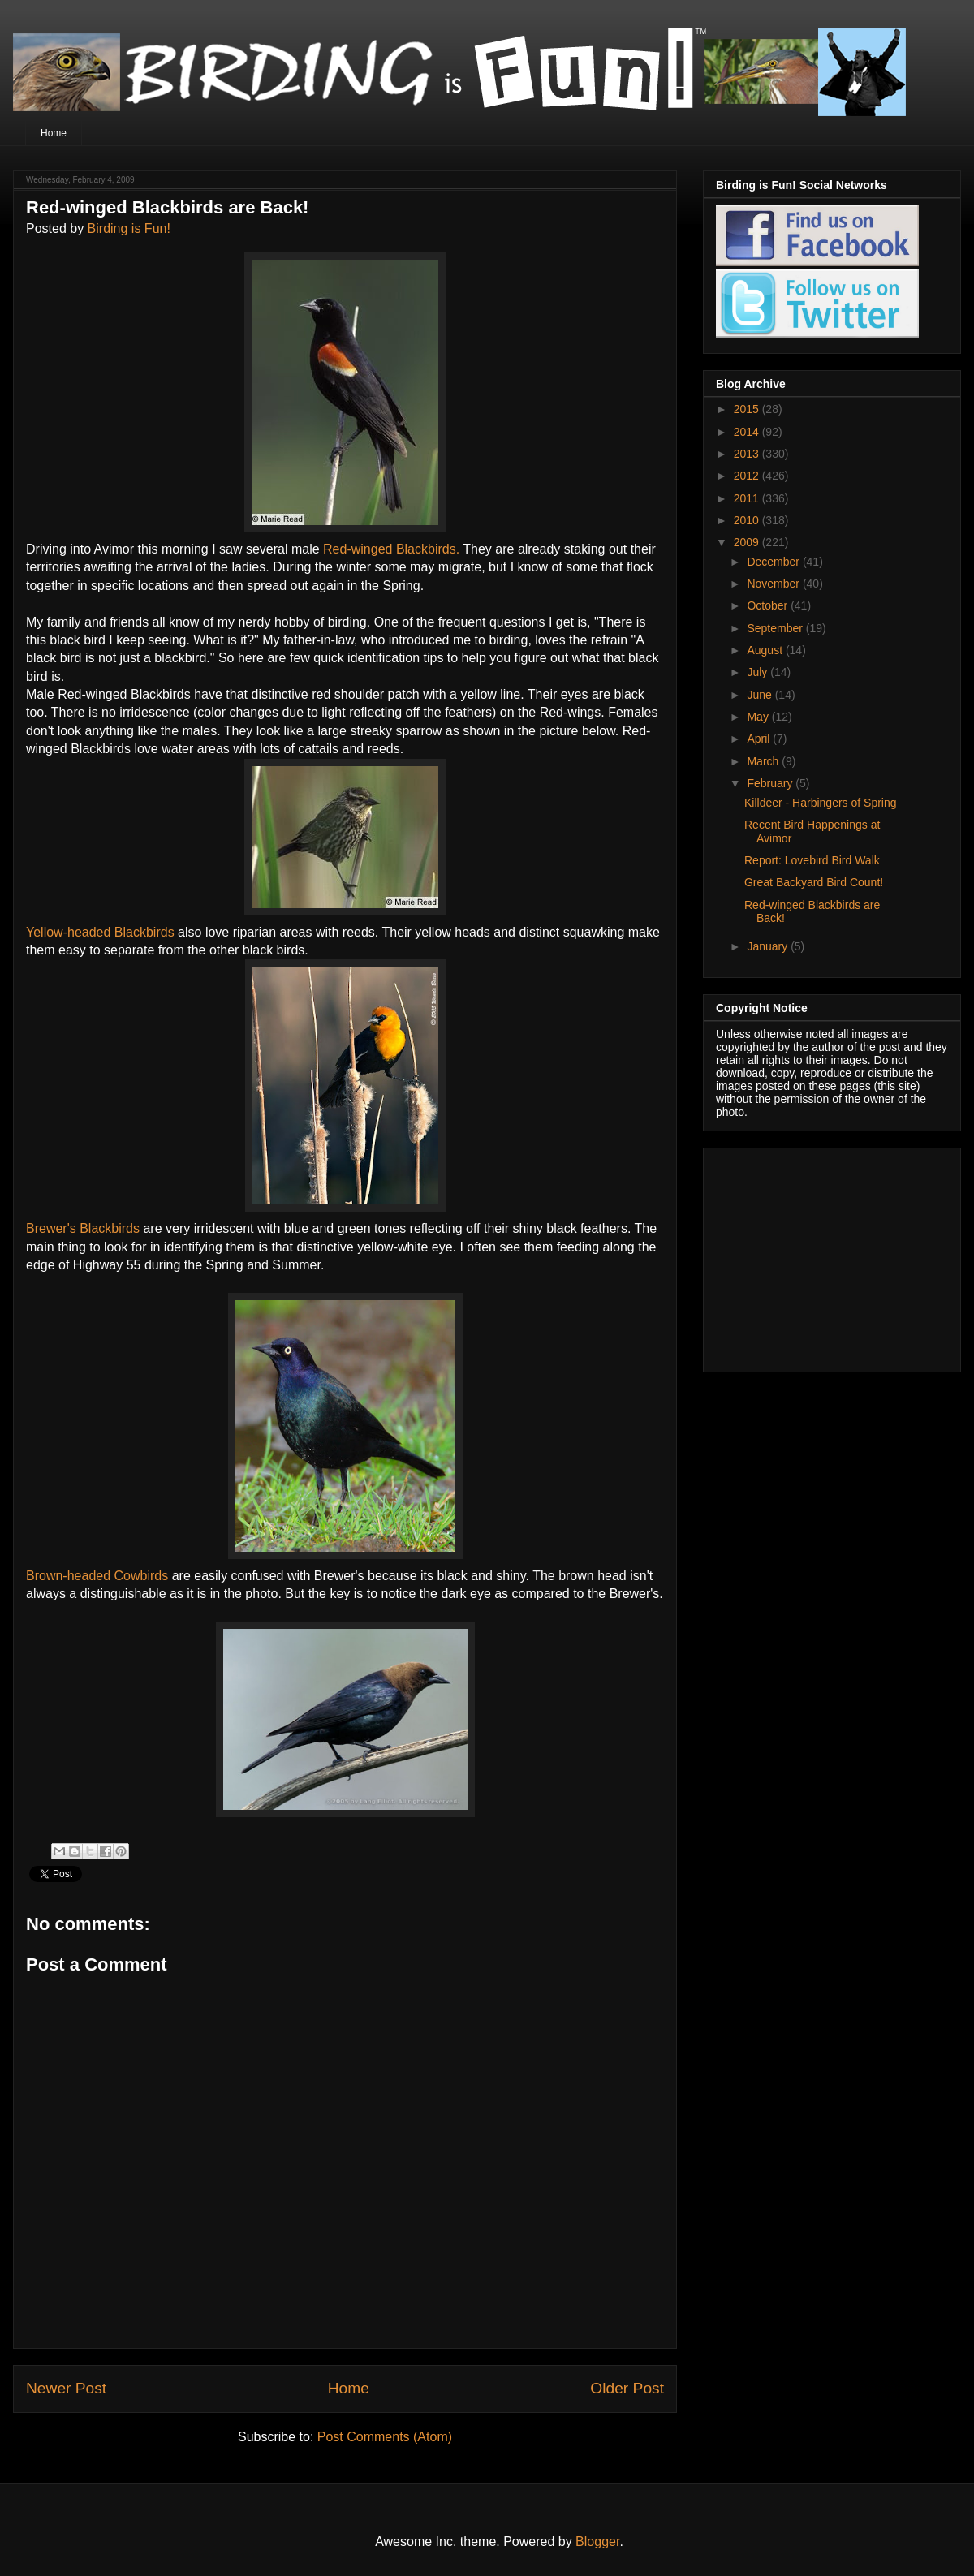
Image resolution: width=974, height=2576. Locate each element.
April (760, 738)
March (764, 761)
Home (54, 133)
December (774, 561)
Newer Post (66, 2388)
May (759, 716)
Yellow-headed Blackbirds (102, 932)
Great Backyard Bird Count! (813, 882)
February (771, 783)
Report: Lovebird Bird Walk (812, 860)
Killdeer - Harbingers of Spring (820, 802)
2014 (748, 431)
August (766, 650)
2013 (748, 453)
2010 (748, 520)
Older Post (627, 2388)
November (774, 583)
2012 (748, 475)
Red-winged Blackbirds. (391, 549)
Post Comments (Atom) (384, 2437)
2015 (748, 409)
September (776, 628)
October (769, 605)
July (758, 672)
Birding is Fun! (129, 228)
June (760, 694)
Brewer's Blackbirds (84, 1228)
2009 (748, 542)
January (769, 946)
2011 (748, 498)
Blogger (597, 2541)
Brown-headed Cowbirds (99, 1576)
